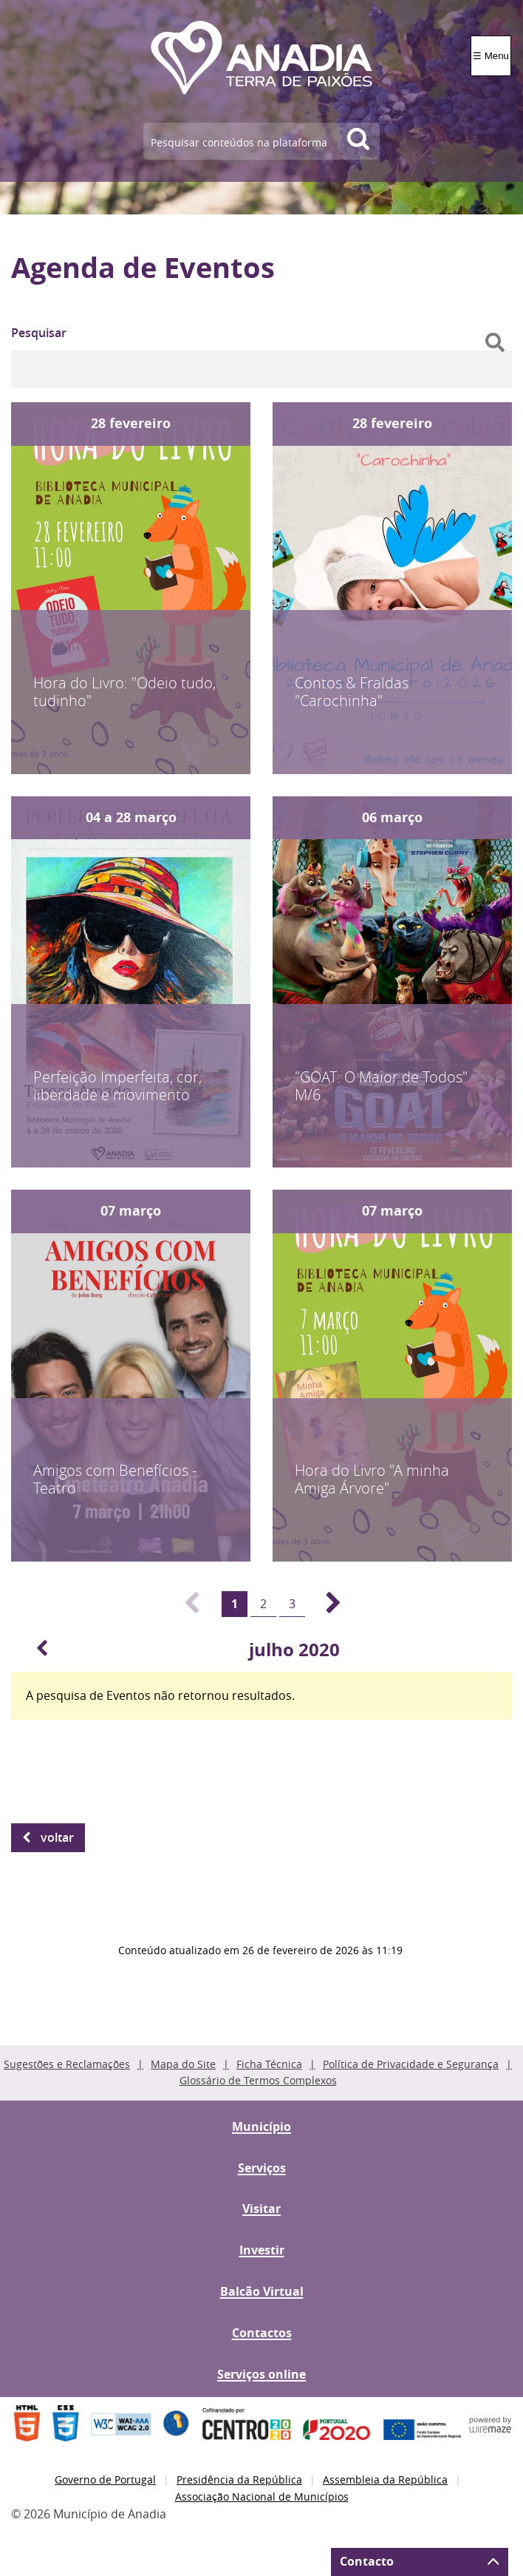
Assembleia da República (385, 2479)
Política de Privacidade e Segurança (411, 2064)
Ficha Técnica (269, 2064)
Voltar (57, 1837)
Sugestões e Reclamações (67, 2064)
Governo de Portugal (105, 2479)
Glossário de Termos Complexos (258, 2080)
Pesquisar (38, 333)
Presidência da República (239, 2479)
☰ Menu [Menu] (491, 55)
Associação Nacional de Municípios (262, 2496)
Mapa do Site (183, 2064)
